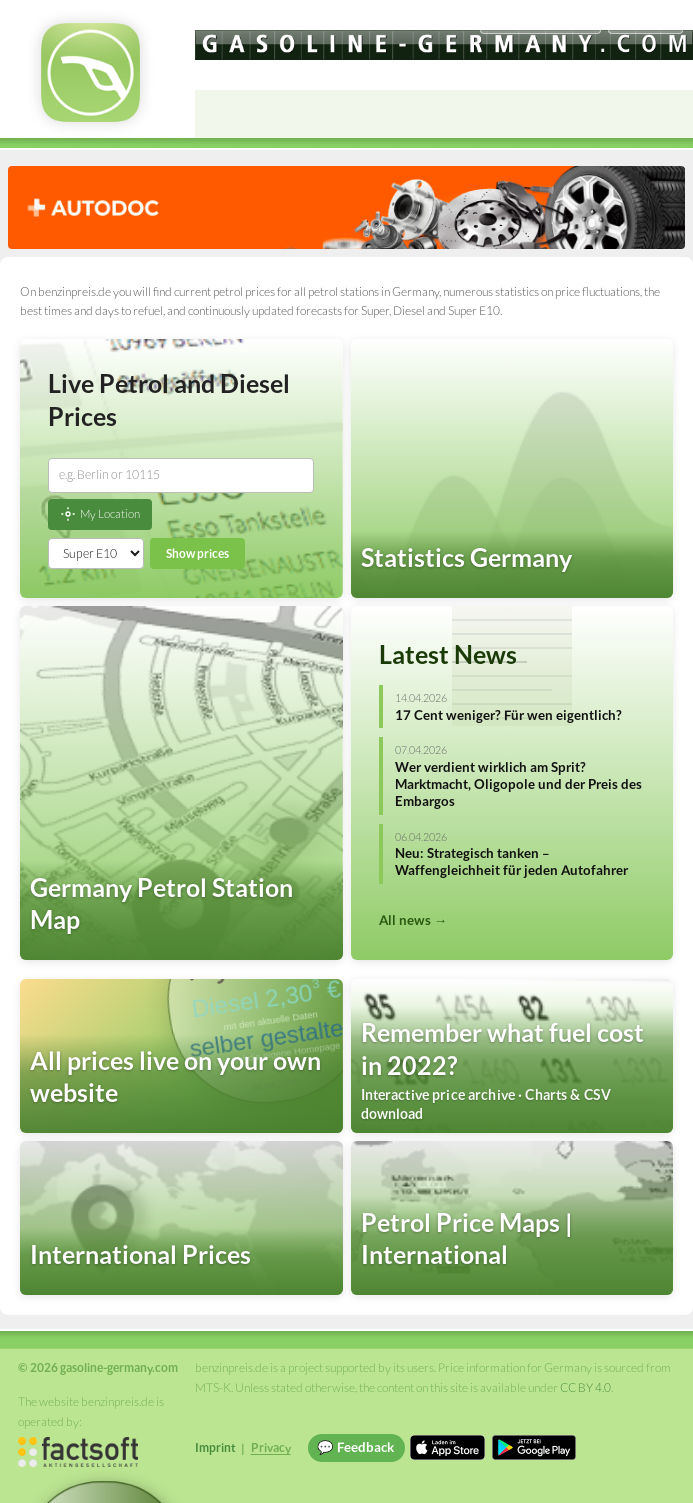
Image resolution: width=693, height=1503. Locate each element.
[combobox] (181, 475)
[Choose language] (540, 20)
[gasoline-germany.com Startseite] (90, 72)
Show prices (197, 553)
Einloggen (645, 19)
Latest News (448, 654)
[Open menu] (669, 114)
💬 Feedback (355, 1447)
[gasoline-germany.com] (444, 45)
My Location (100, 514)
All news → (413, 920)
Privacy (271, 1447)
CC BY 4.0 (585, 1387)
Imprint (215, 1447)
